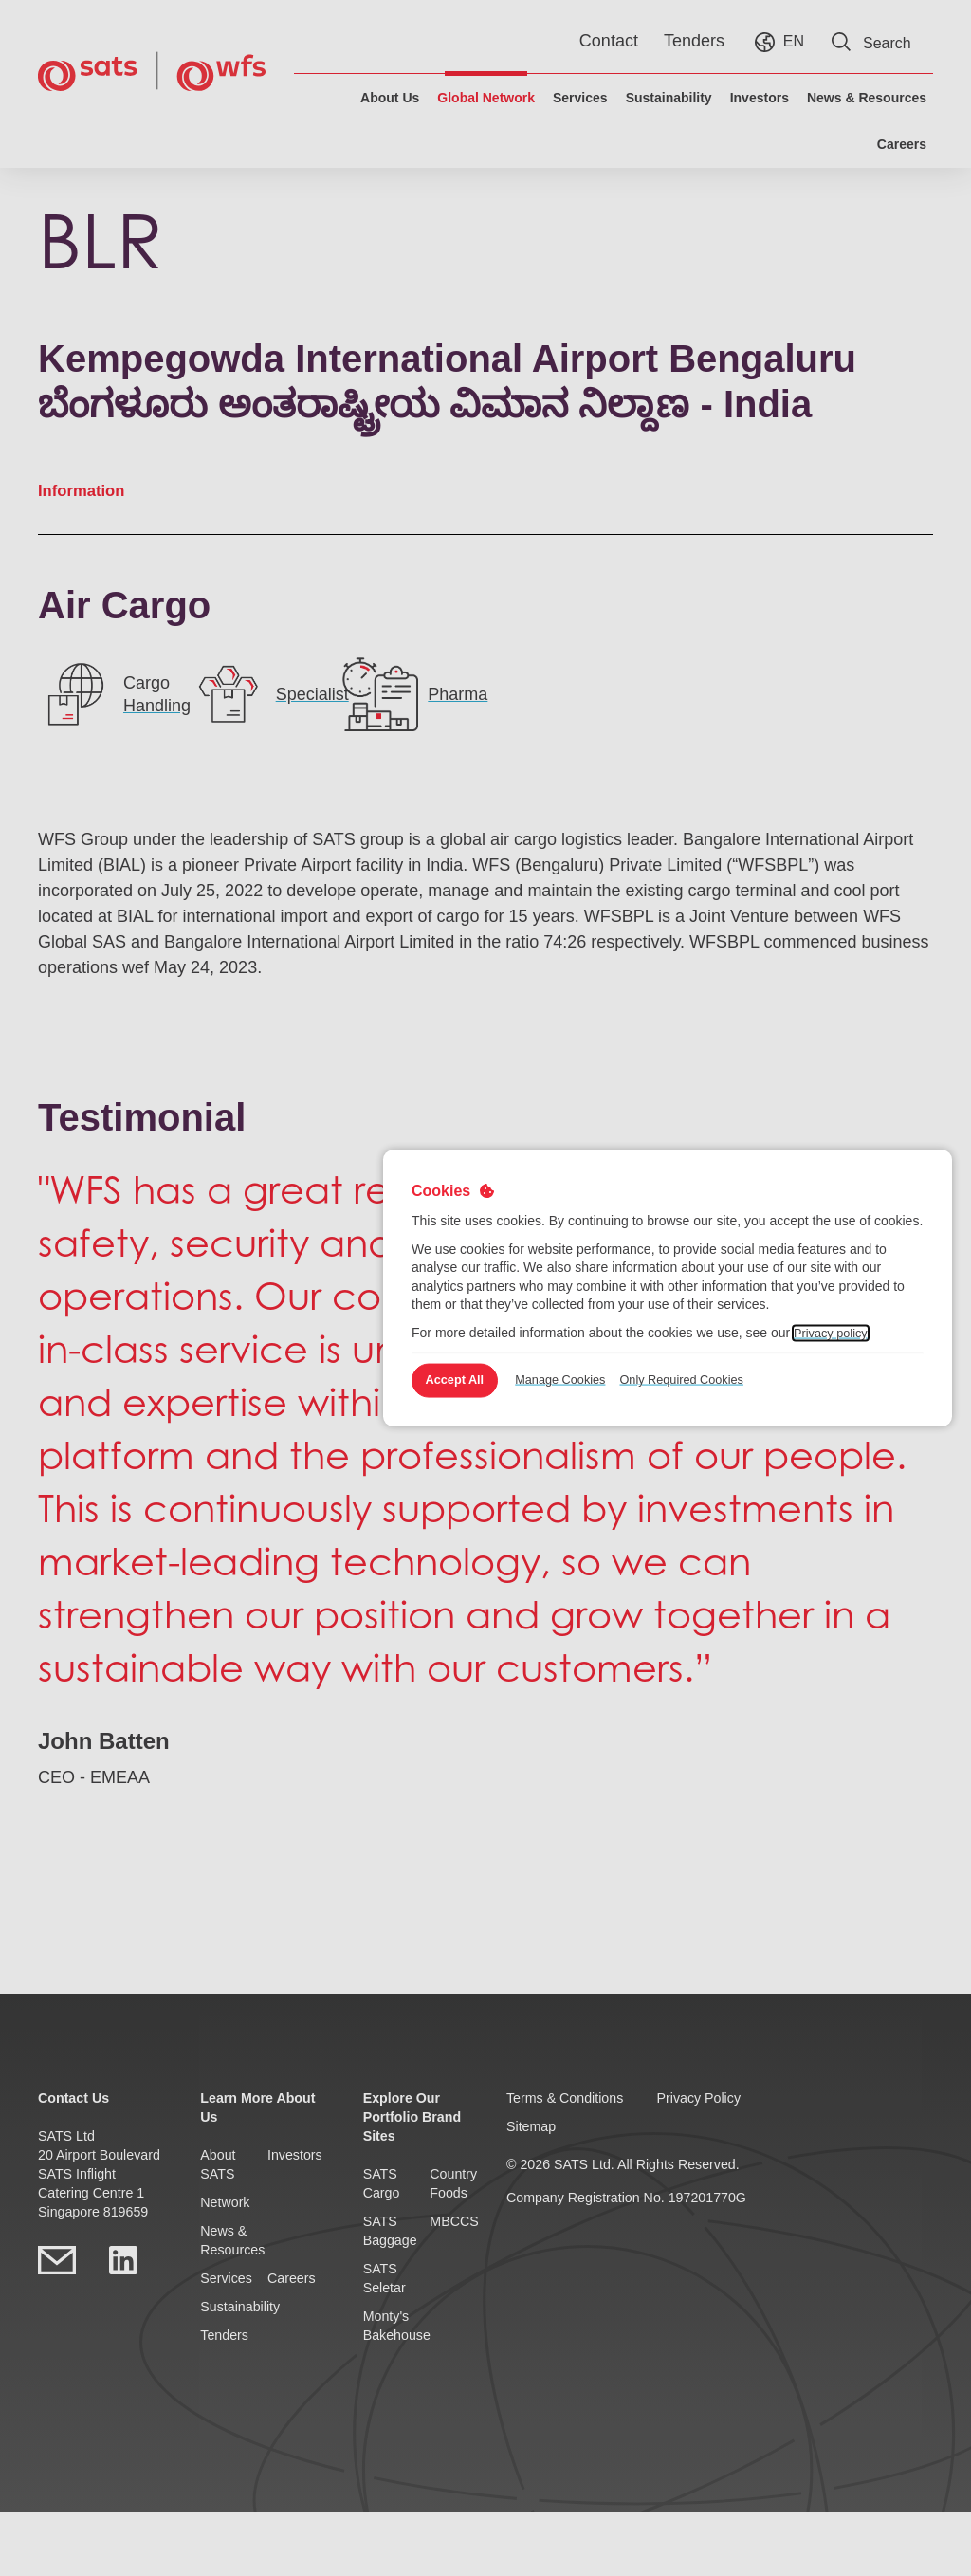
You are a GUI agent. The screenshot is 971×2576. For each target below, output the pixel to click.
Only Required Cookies (721, 1380)
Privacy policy (834, 1330)
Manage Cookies (589, 1380)
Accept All (463, 1380)
